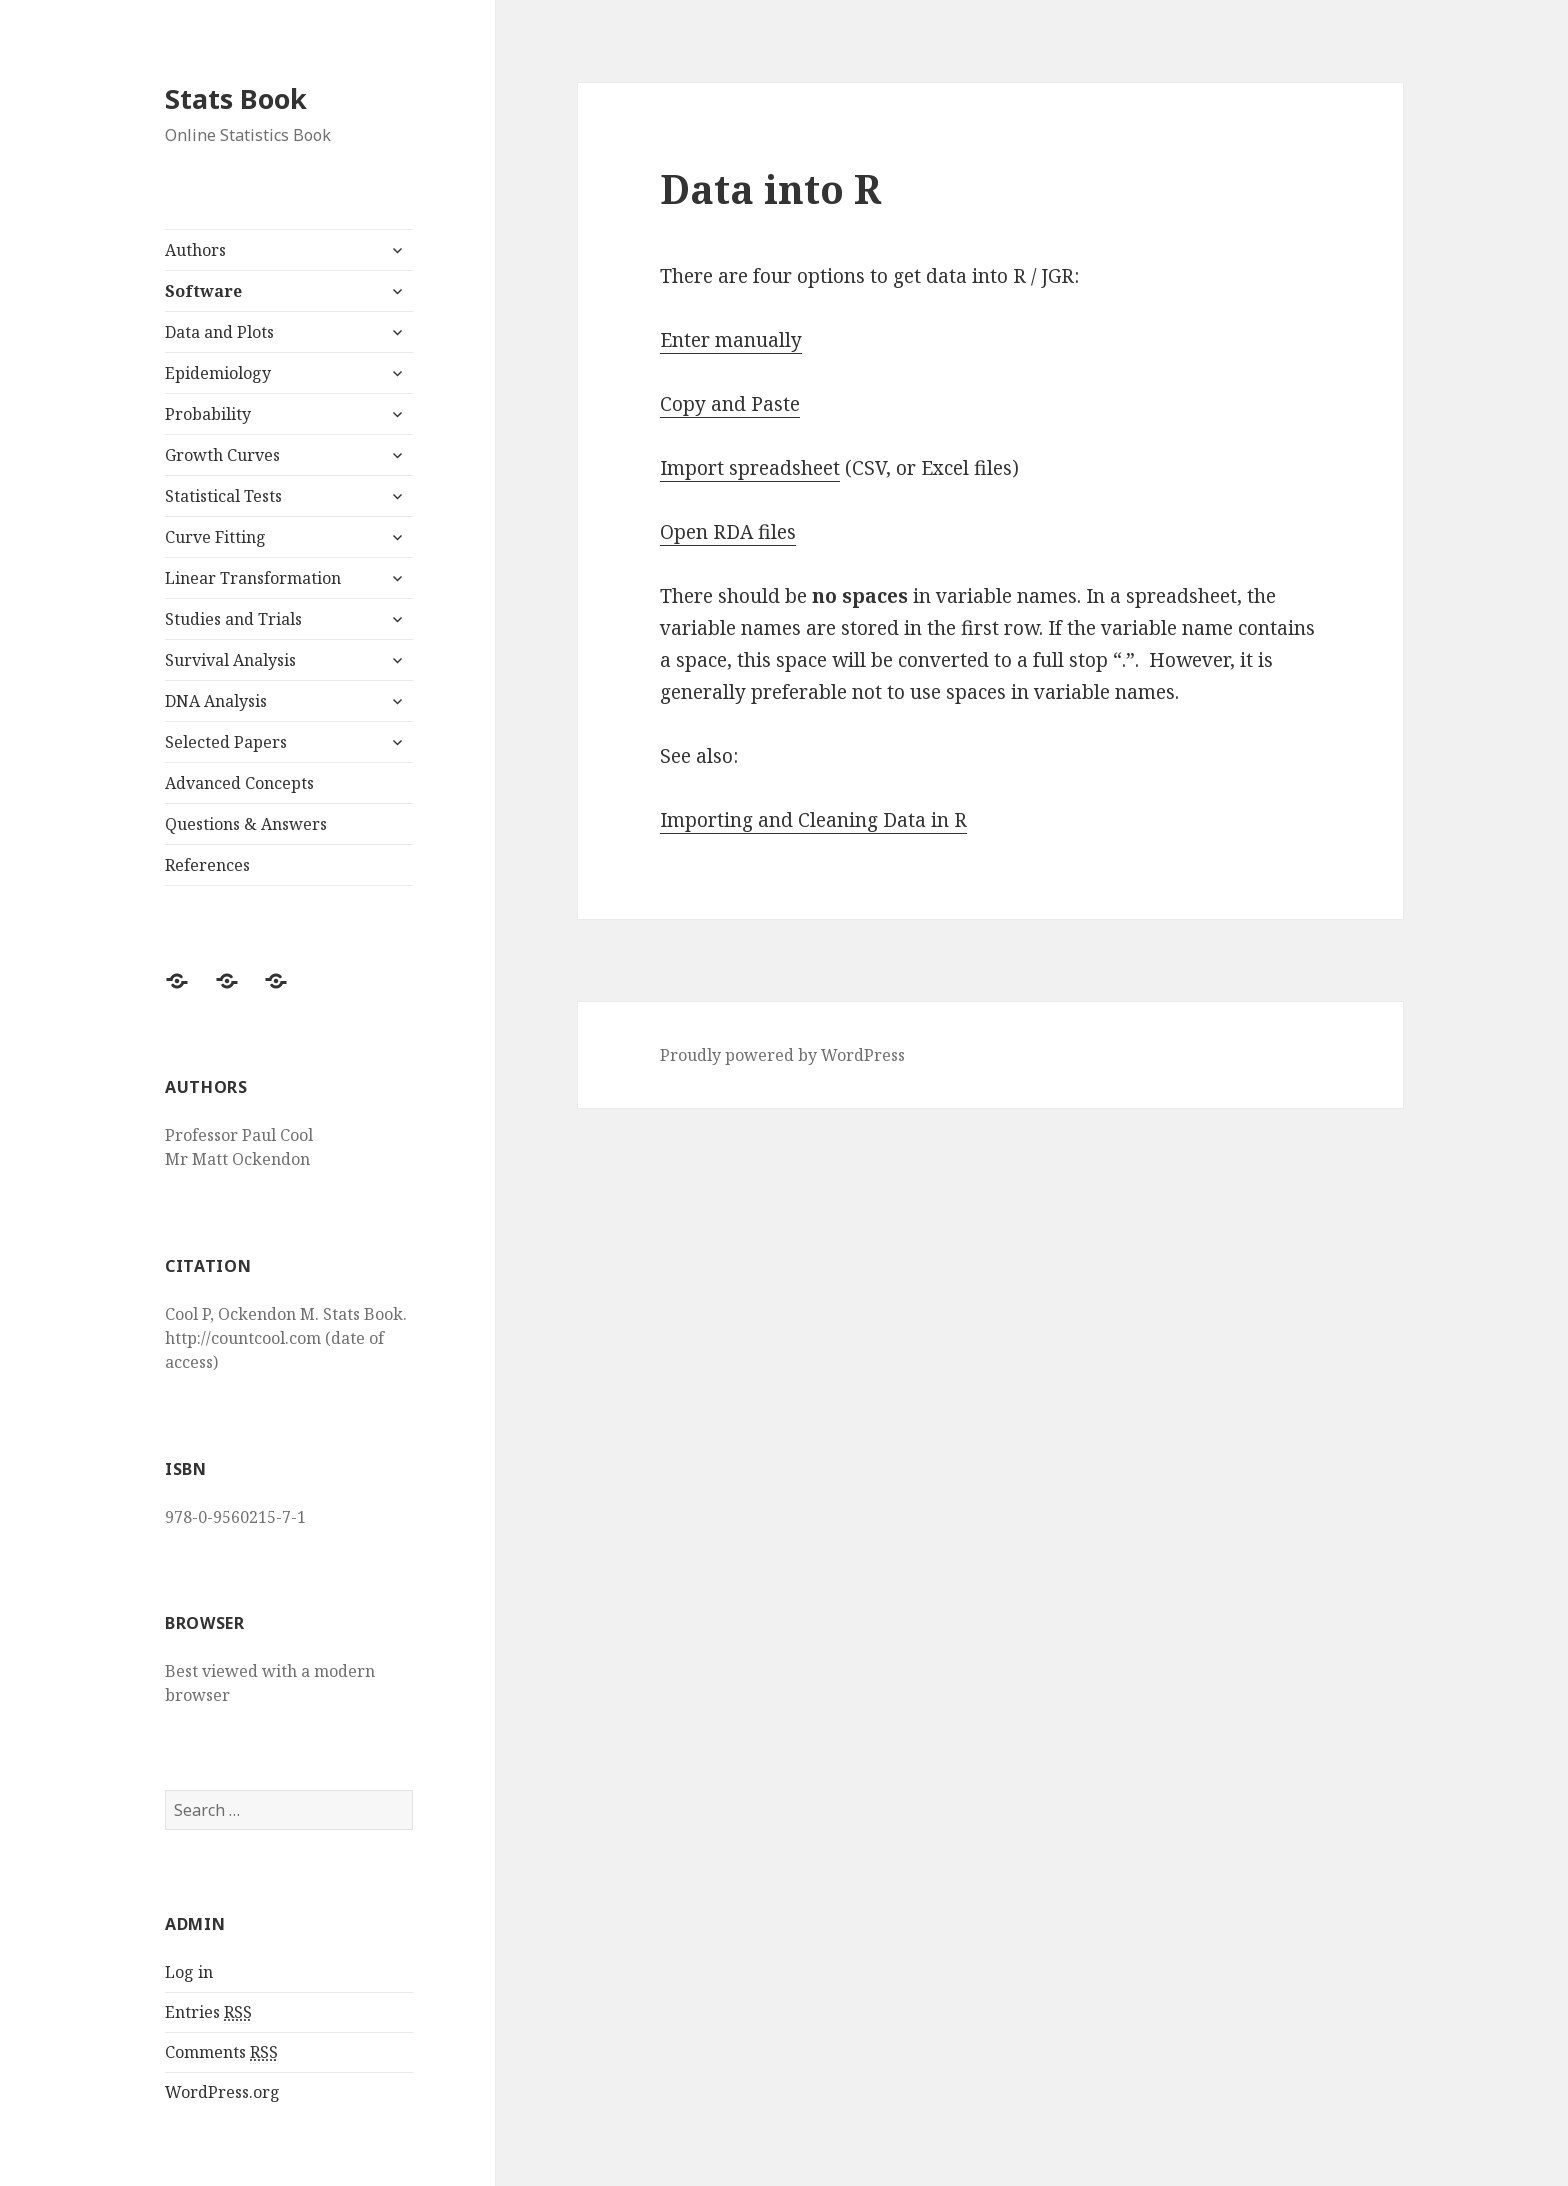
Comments (221, 2052)
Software (203, 291)
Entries (208, 2012)
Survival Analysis (230, 660)
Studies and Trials (233, 619)
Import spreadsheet (750, 468)
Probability (208, 414)
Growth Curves (222, 455)
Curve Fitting (215, 537)
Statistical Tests (223, 496)
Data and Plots (219, 332)
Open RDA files (728, 532)
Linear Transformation (253, 578)
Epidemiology (218, 373)
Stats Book (236, 98)
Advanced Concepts (239, 783)
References (207, 865)
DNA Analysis (216, 701)
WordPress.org (222, 2092)
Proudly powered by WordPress (782, 1055)
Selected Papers (226, 742)
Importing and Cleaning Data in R (813, 820)
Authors (195, 250)
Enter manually (731, 340)
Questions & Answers (246, 824)
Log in (189, 1972)
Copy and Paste (730, 404)
